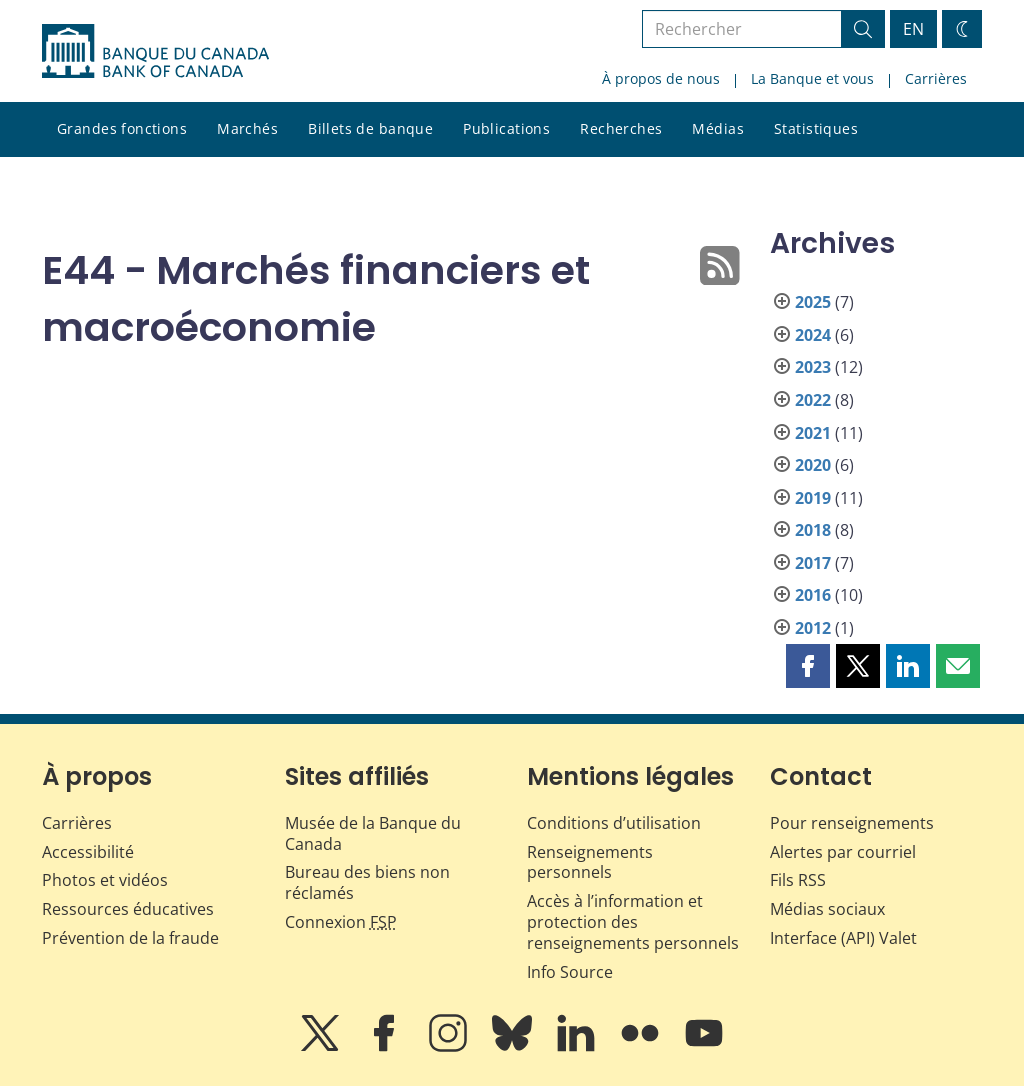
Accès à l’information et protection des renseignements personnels (633, 922)
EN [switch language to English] (913, 29)
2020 (813, 465)
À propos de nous (661, 78)
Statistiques (816, 128)
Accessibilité (88, 852)
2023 (813, 367)
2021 (813, 433)
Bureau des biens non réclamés (367, 882)
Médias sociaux (827, 909)
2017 (813, 563)
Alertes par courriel (843, 852)
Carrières (936, 78)
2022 (813, 400)
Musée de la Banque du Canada (373, 833)
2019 (813, 498)
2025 (813, 302)
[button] (808, 666)
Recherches (621, 128)
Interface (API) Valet (843, 938)
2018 (813, 530)
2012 (813, 628)
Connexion (341, 922)
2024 (813, 335)
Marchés (247, 128)
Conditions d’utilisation (614, 823)
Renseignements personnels (590, 862)
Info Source (570, 972)
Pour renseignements (852, 823)
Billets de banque (370, 128)
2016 (813, 595)
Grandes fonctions (122, 128)
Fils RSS (798, 880)
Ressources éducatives (128, 909)
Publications (506, 128)
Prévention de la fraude (130, 938)
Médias (718, 128)
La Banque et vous (812, 78)
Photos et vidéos (105, 880)
